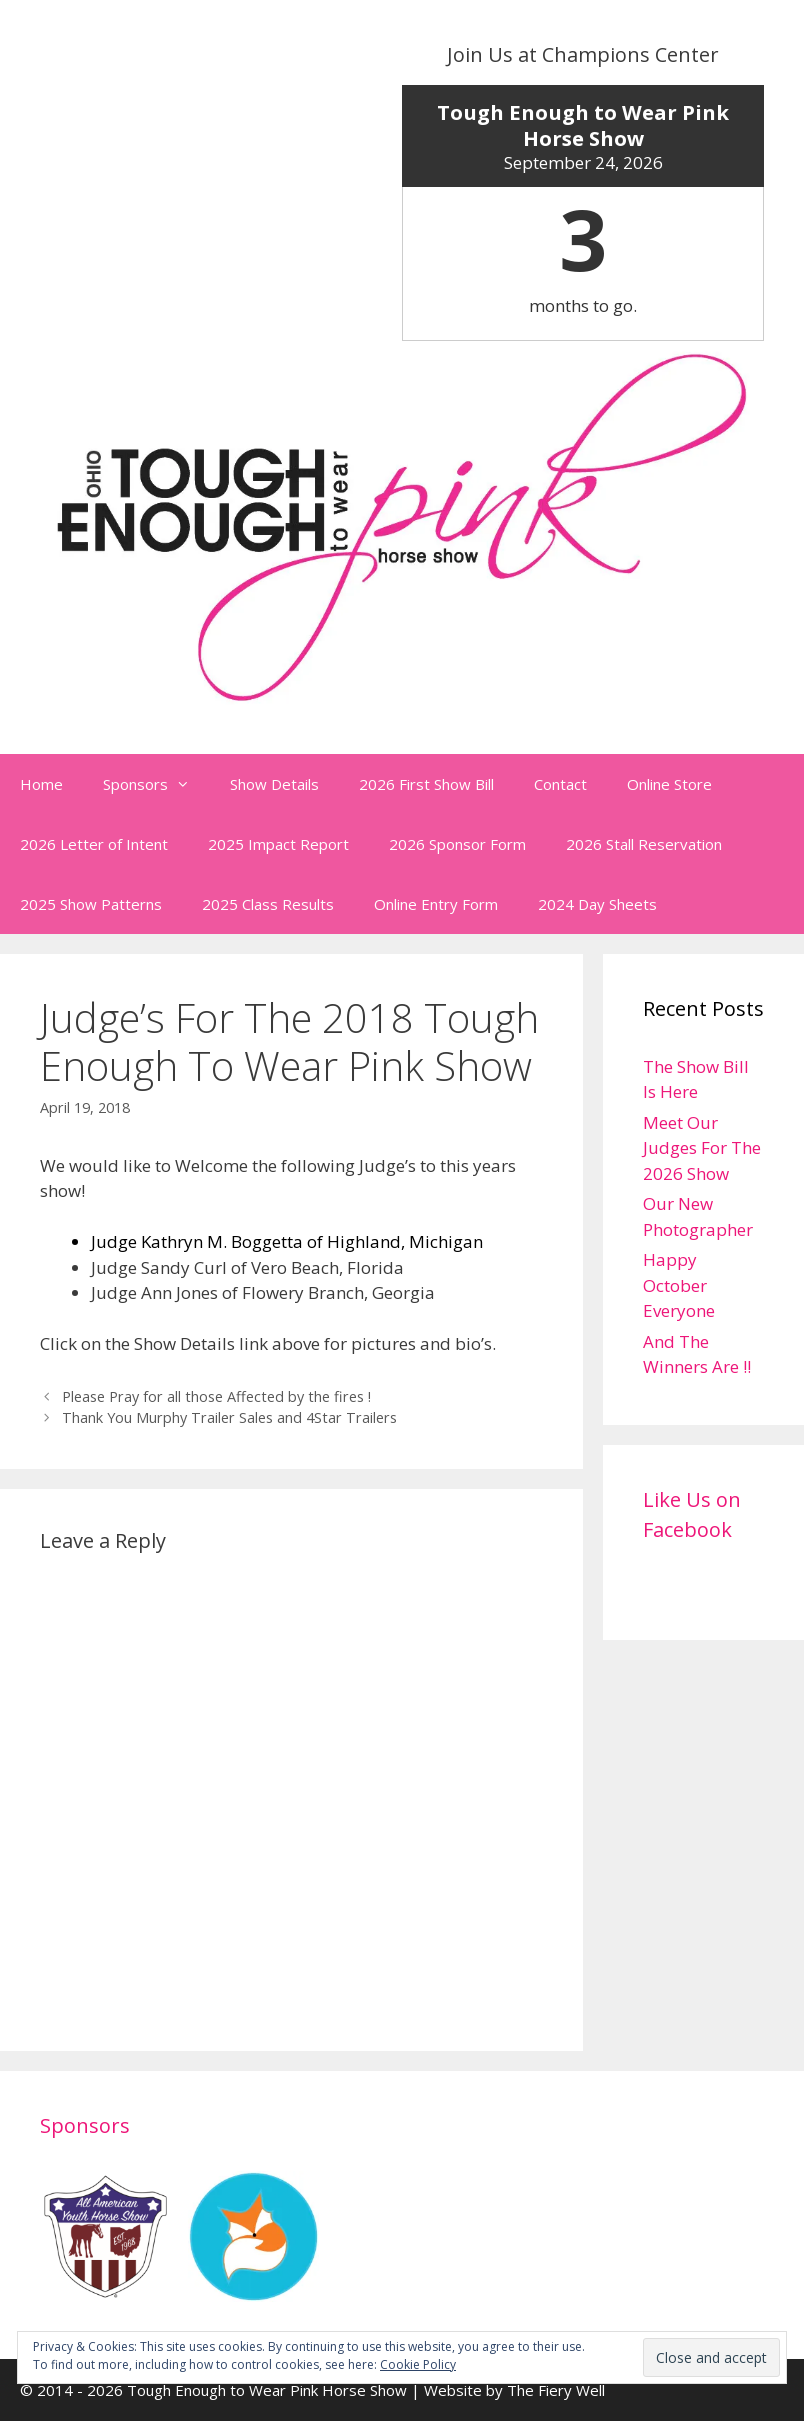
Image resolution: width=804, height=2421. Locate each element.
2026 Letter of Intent (94, 844)
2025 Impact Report (278, 844)
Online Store (669, 784)
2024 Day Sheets (597, 904)
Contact (560, 784)
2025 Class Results (268, 904)
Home (41, 784)
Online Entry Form (436, 904)
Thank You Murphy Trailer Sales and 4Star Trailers (229, 1417)
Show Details (274, 784)
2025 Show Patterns (91, 904)
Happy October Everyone (679, 1285)
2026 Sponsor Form (457, 844)
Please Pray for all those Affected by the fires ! (216, 1396)
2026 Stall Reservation (644, 844)
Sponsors (156, 784)
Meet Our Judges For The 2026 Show (702, 1148)
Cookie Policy (418, 2364)
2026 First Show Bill (426, 784)
